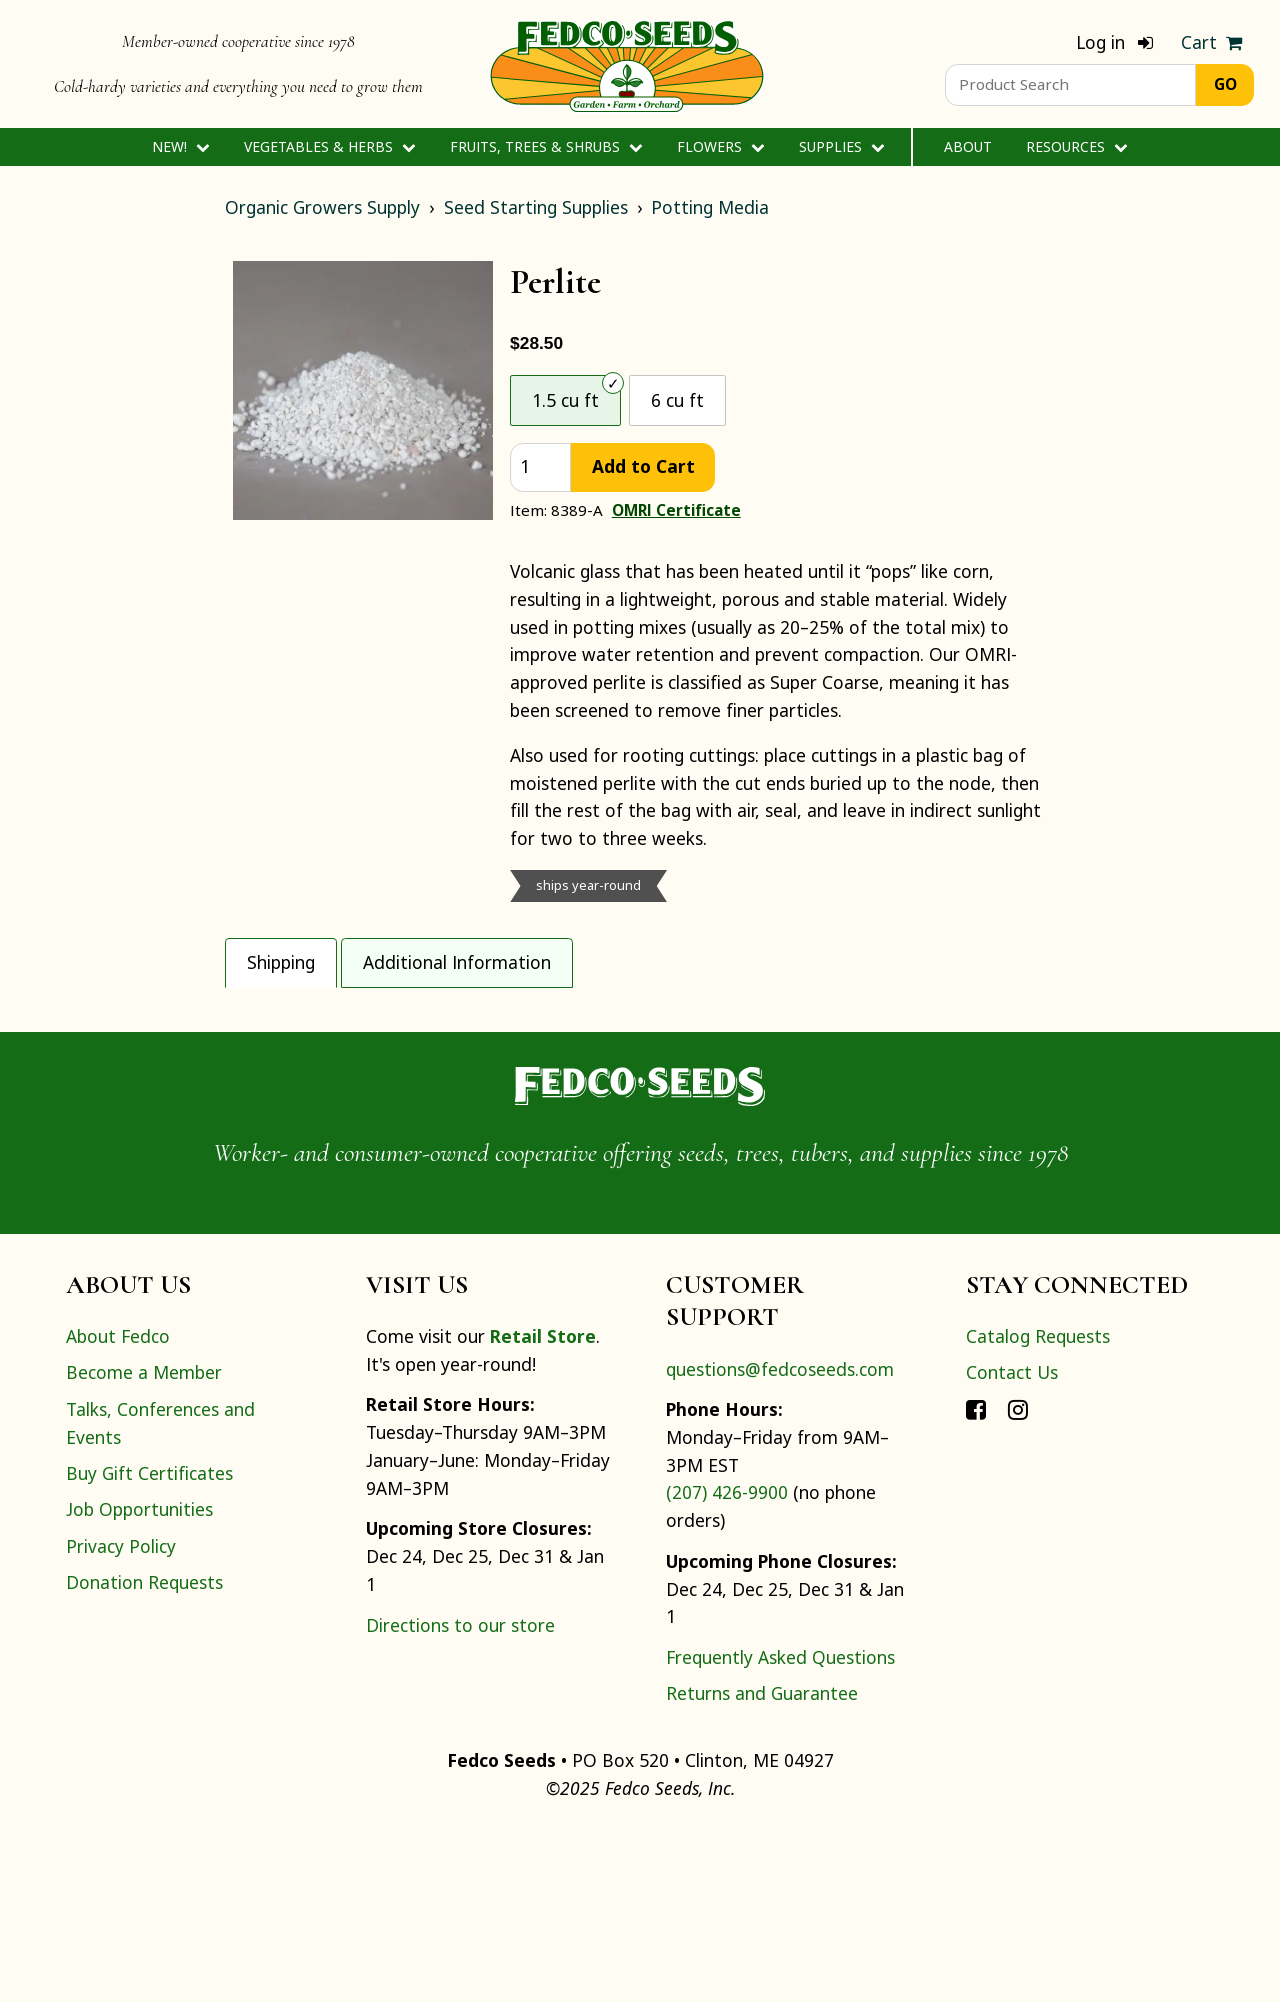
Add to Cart (643, 466)
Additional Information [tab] (457, 962)
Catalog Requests (1038, 1509)
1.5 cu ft (565, 400)
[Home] (627, 64)
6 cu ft (677, 400)
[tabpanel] (640, 1073)
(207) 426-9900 (727, 1666)
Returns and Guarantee (762, 1867)
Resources (1076, 146)
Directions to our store (460, 1798)
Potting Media (710, 207)
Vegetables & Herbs (329, 146)
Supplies (841, 146)
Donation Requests (144, 1755)
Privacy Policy (121, 1719)
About (968, 146)
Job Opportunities (139, 1683)
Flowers (720, 146)
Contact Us (1012, 1546)
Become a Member (144, 1546)
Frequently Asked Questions (780, 1830)
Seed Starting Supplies (536, 207)
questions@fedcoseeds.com (780, 1542)
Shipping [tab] (281, 962)
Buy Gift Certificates (149, 1646)
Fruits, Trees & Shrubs (546, 146)
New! (180, 146)
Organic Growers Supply (322, 207)
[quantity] (540, 467)
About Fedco (118, 1509)
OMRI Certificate (676, 510)
